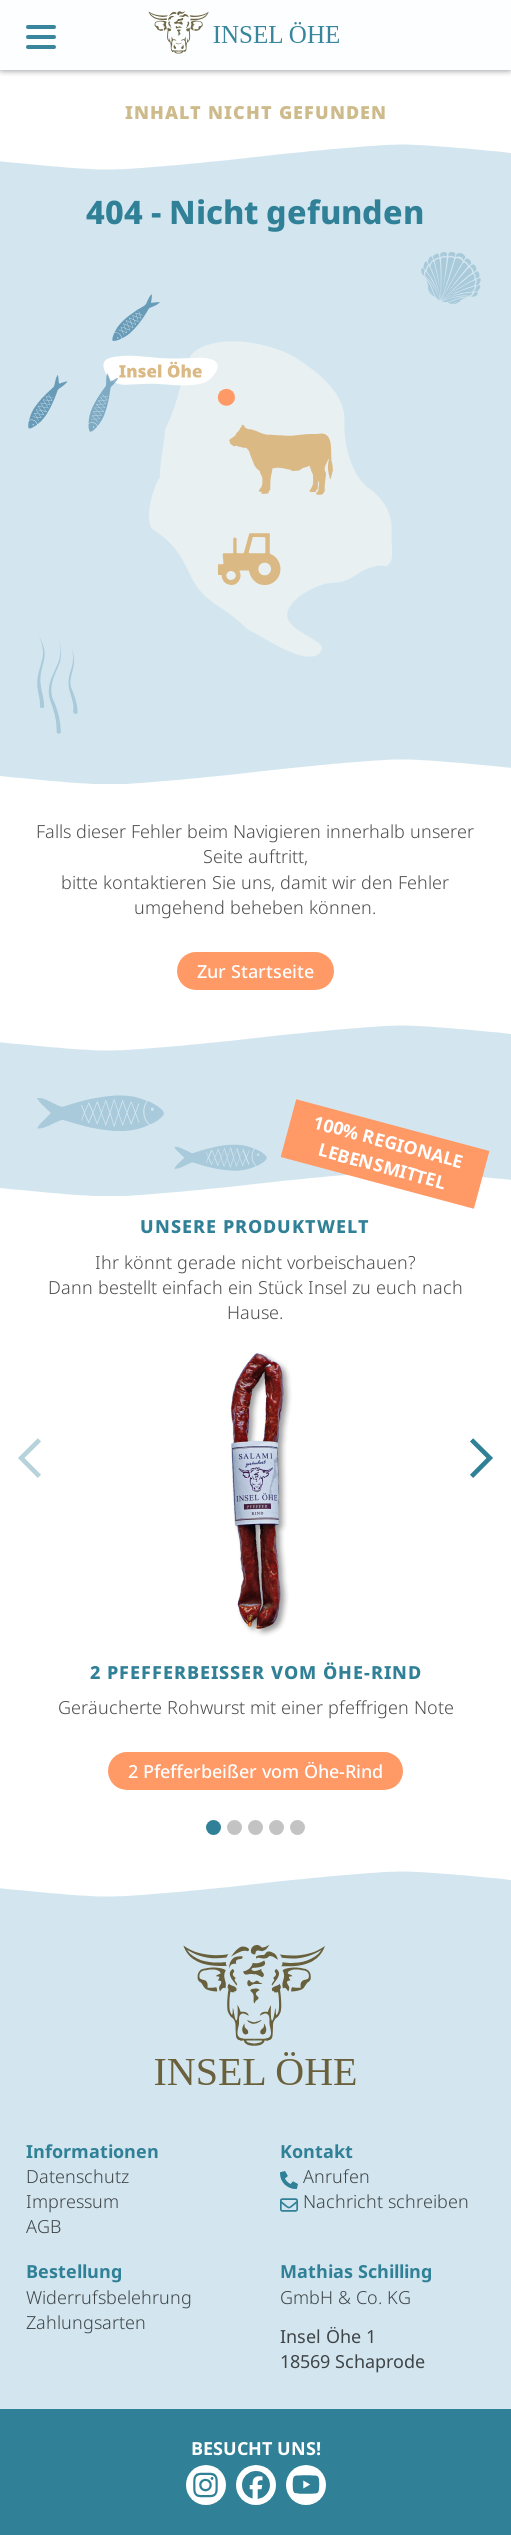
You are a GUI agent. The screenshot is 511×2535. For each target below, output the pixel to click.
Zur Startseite (255, 971)
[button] (213, 1827)
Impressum (72, 2201)
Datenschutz (77, 2176)
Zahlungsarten (86, 2322)
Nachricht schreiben (374, 2201)
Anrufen (325, 2176)
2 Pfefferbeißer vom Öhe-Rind (255, 1771)
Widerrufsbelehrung (109, 2297)
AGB (43, 2226)
